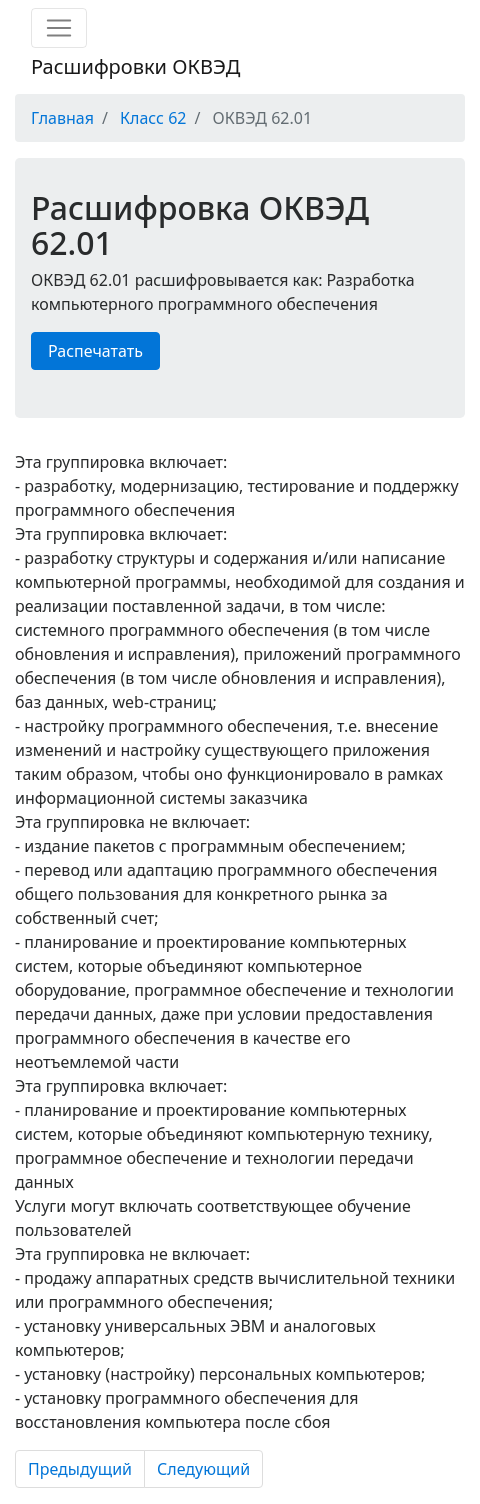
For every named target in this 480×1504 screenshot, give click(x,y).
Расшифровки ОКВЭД (135, 66)
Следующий (203, 1469)
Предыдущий (80, 1469)
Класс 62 (153, 118)
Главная (62, 118)
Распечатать (95, 351)
